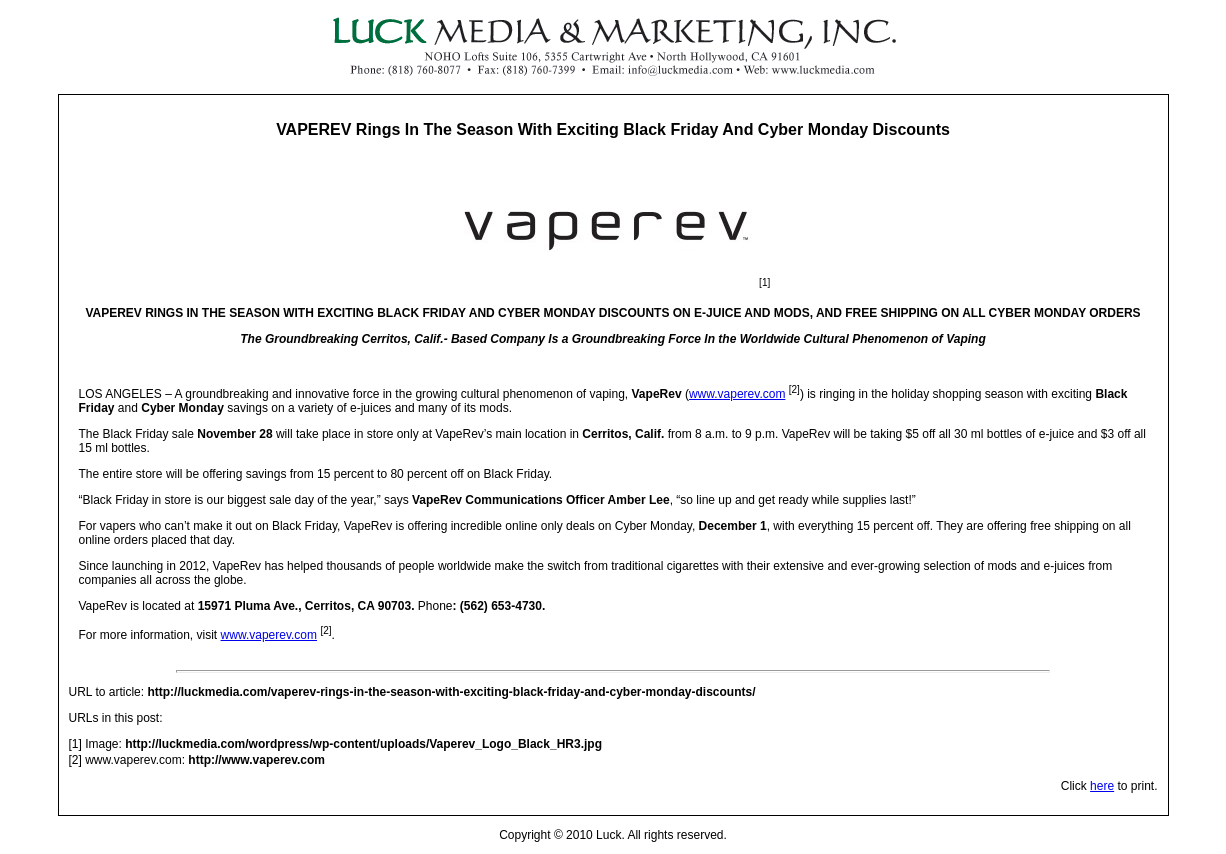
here (1102, 786)
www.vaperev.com (737, 394)
